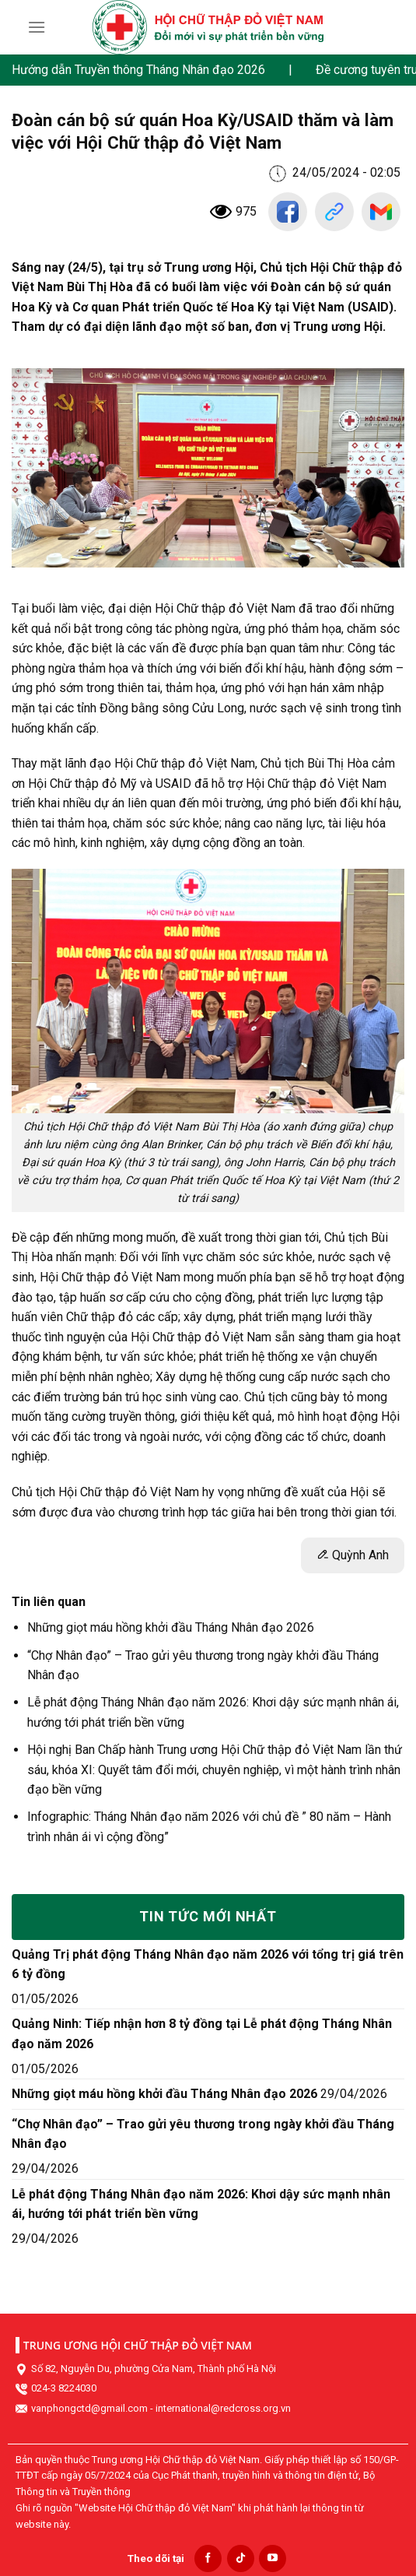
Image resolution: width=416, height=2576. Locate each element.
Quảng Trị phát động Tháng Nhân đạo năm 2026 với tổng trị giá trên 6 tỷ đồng (208, 1964)
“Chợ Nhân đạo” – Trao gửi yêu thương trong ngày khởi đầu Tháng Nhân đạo (203, 2134)
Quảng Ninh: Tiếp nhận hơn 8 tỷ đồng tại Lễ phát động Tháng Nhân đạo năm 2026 (202, 2033)
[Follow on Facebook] (208, 2558)
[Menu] (36, 27)
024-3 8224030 (63, 2388)
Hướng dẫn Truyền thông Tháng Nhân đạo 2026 (138, 69)
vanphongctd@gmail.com (89, 2408)
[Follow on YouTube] (272, 2558)
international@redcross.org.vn (223, 2408)
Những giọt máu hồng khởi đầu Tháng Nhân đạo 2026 (170, 1627)
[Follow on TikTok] (240, 2558)
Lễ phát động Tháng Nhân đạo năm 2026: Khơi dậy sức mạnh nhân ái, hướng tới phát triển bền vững (201, 2204)
